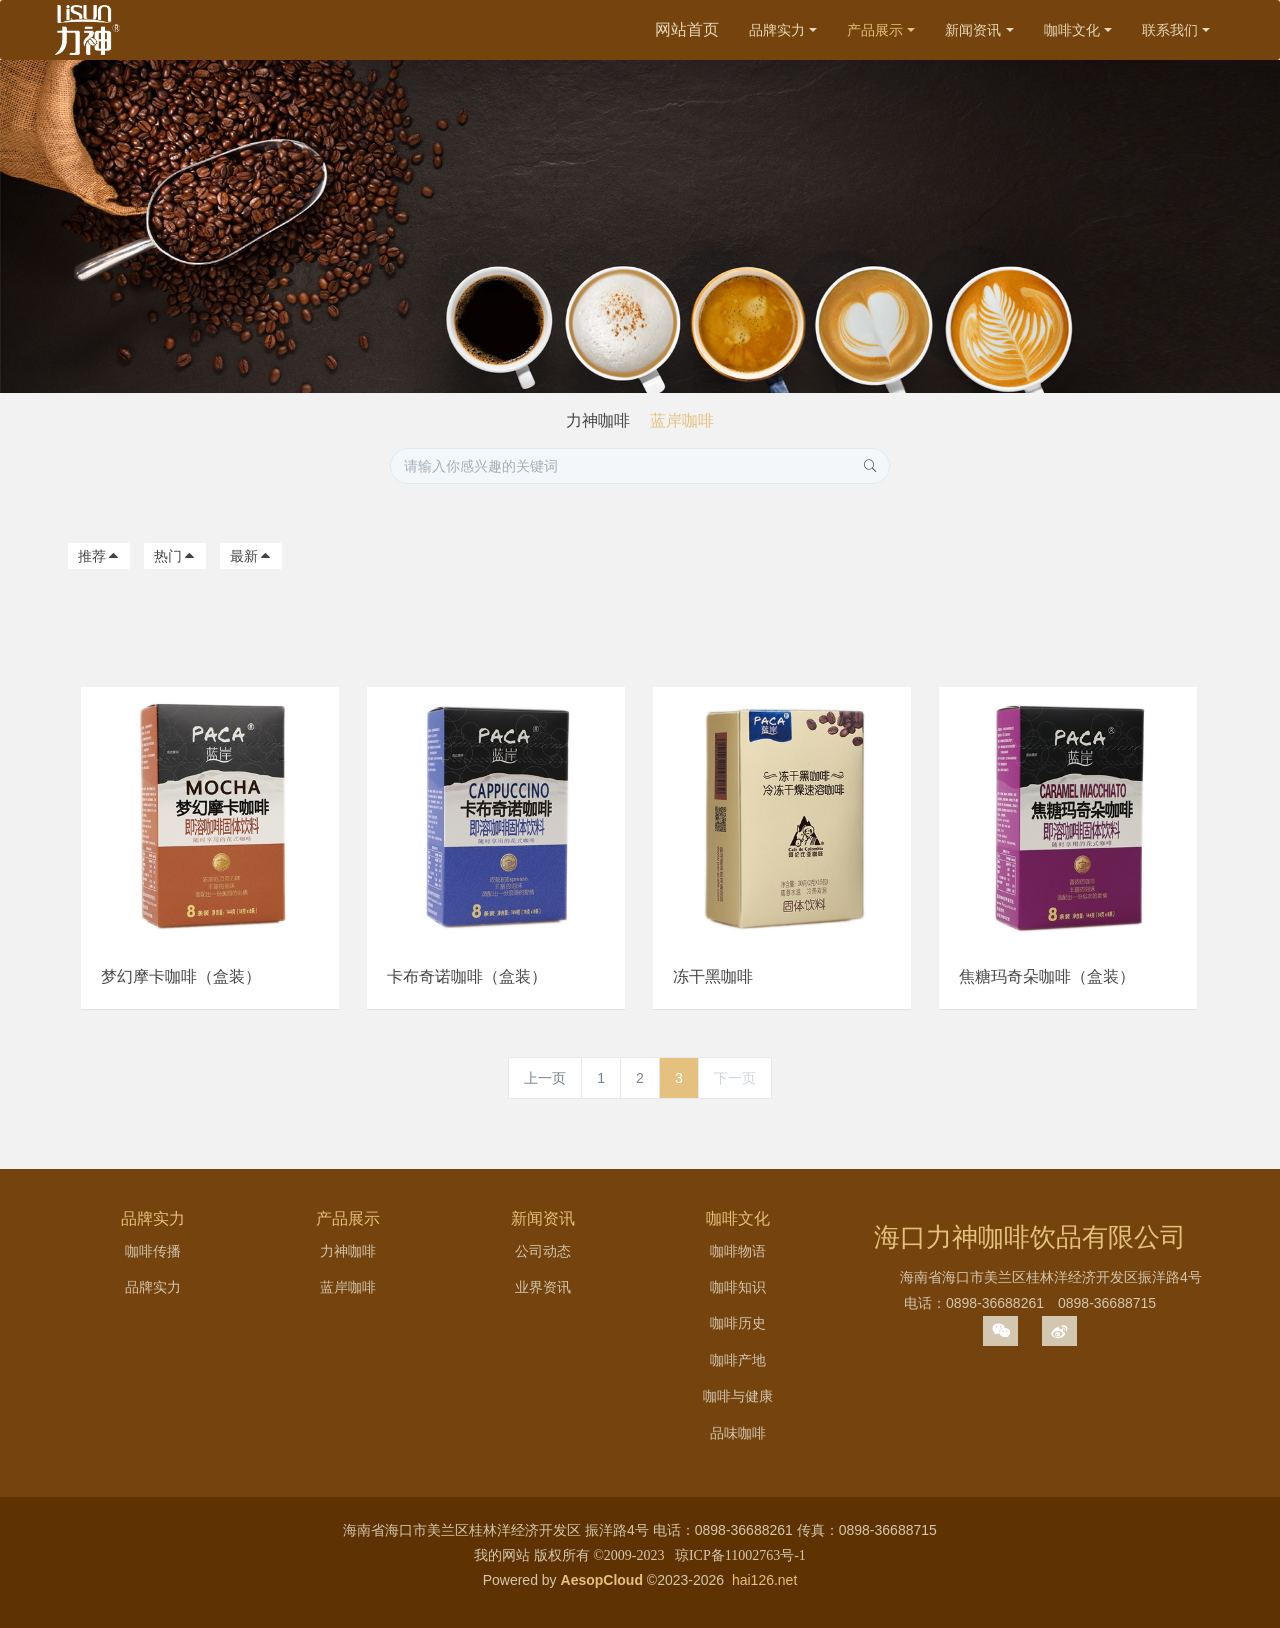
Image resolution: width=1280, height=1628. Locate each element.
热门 (175, 556)
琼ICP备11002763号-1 (740, 1555)
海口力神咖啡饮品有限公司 (1030, 1237)
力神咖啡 (598, 420)
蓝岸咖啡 (682, 420)
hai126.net (764, 1580)
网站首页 (687, 29)
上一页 (545, 1078)
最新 (251, 556)
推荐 (99, 556)
